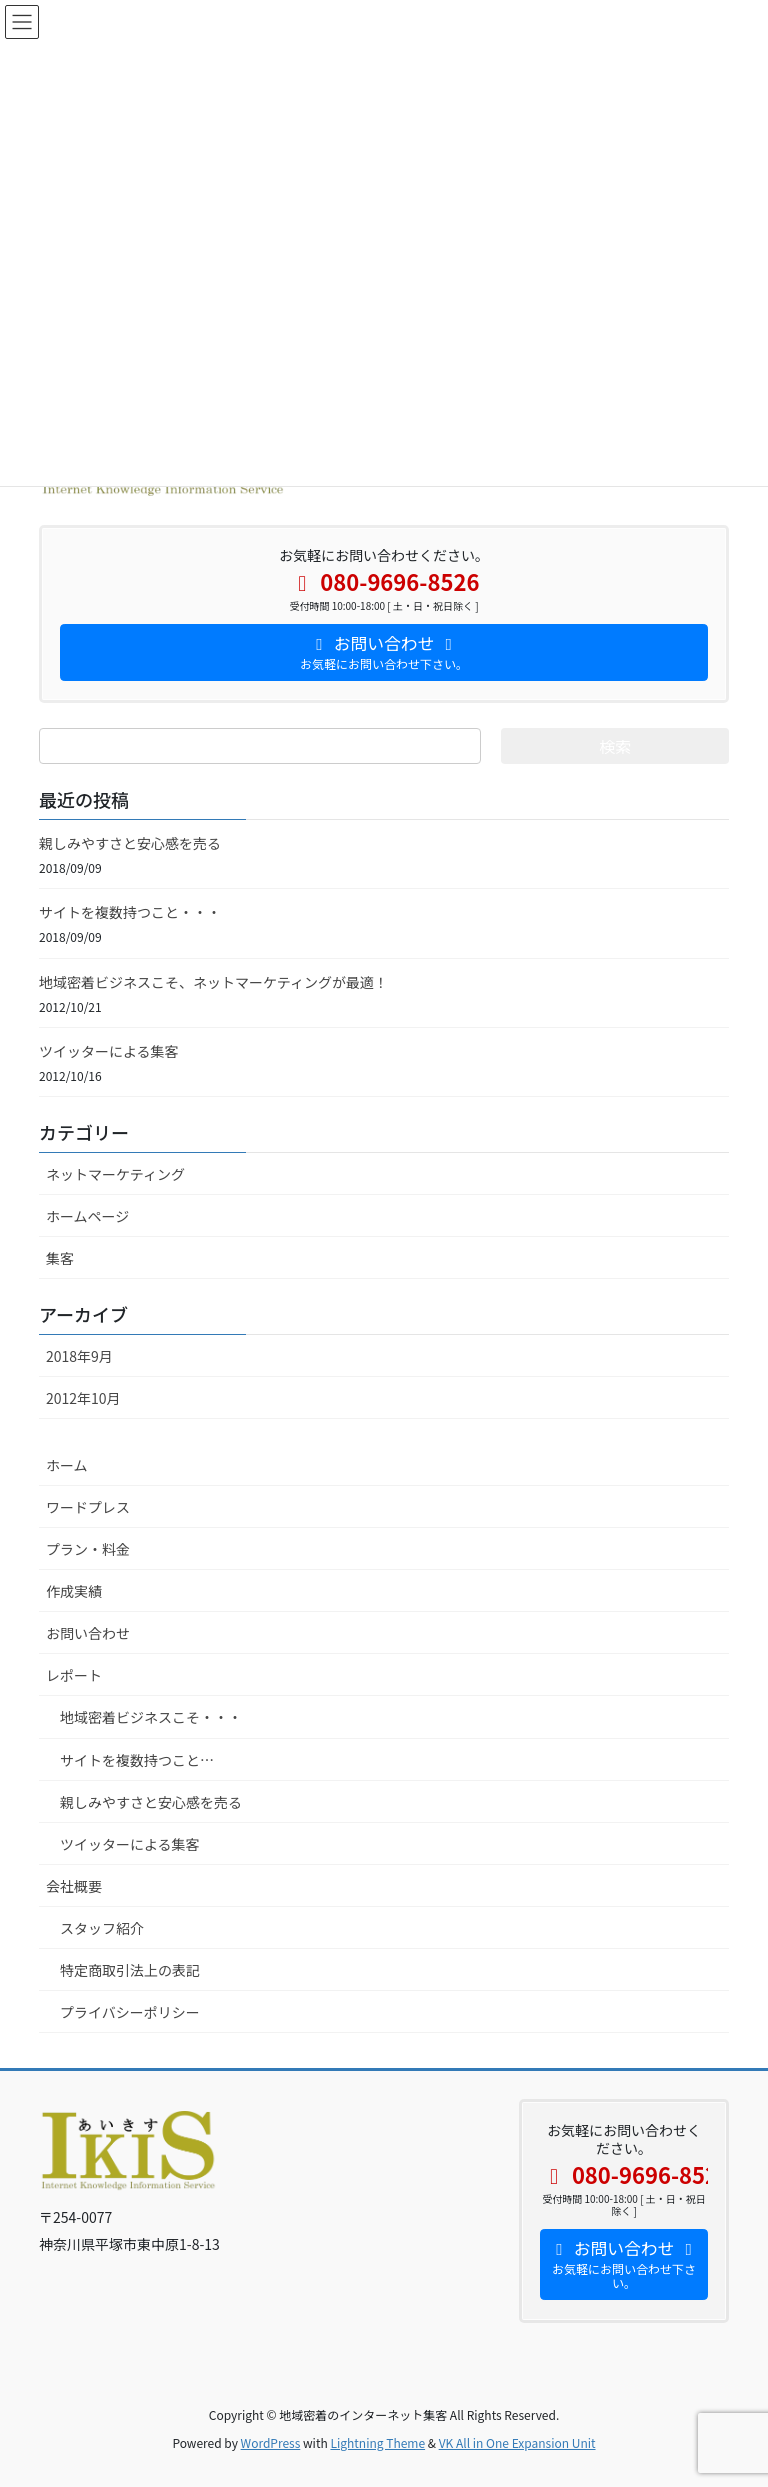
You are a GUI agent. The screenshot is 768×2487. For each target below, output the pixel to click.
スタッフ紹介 (102, 1928)
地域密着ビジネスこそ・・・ (151, 1717)
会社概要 (74, 1886)
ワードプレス (88, 1507)
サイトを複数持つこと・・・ (130, 912)
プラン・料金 (88, 1549)
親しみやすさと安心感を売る (130, 843)
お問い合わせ (88, 1633)
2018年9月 (79, 1356)
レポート (74, 1675)
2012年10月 (83, 1398)
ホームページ (87, 1216)
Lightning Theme (377, 2442)
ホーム (67, 1465)
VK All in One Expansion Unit (517, 2442)
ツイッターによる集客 (109, 1051)
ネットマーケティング (115, 1174)
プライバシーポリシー (130, 2012)
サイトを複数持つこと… (137, 1760)
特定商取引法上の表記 (130, 1970)
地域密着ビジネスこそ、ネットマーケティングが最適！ (213, 982)
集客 (60, 1258)
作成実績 (74, 1591)
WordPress (271, 2442)
